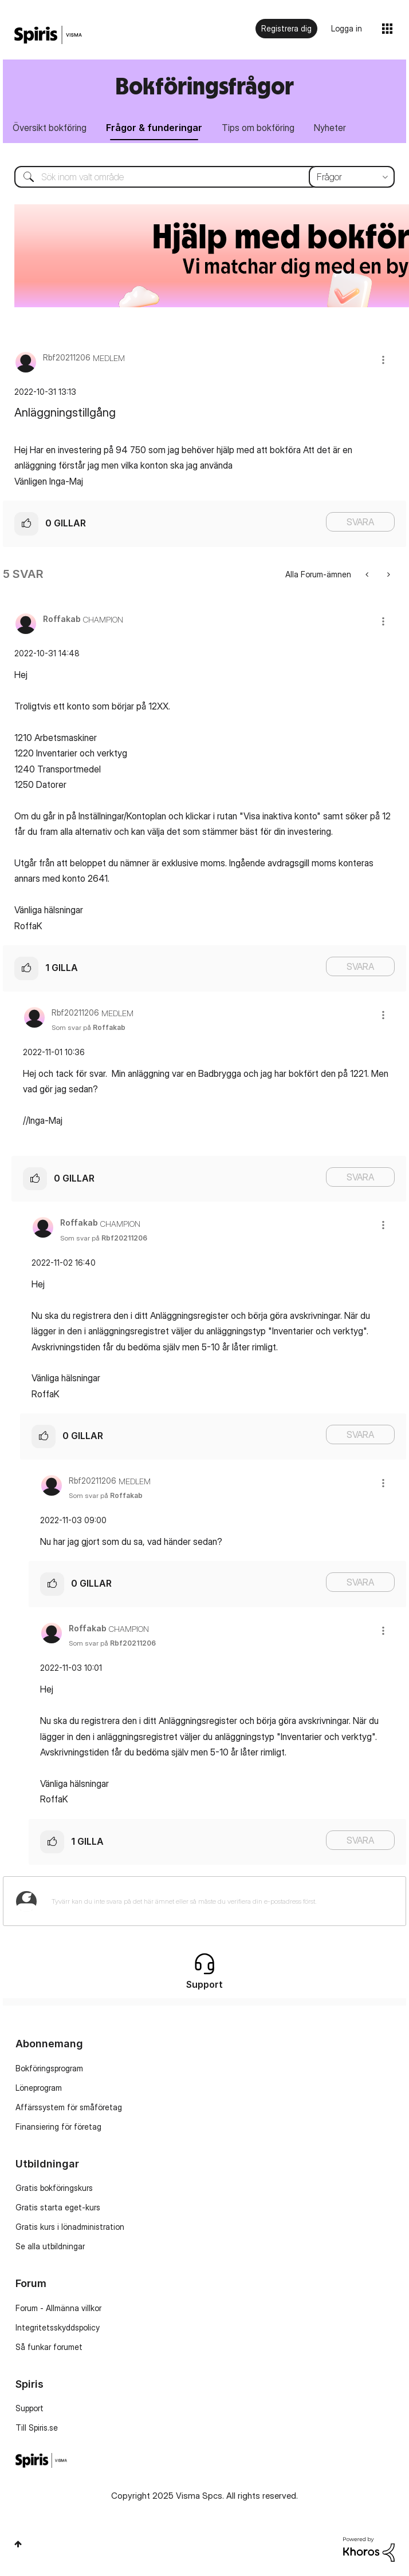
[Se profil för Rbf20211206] (67, 357)
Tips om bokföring (258, 127)
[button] (383, 359)
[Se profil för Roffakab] (62, 619)
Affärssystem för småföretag (68, 2107)
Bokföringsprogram (49, 2068)
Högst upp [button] (18, 2544)
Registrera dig (286, 28)
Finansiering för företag (58, 2126)
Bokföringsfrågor (204, 85)
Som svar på (88, 1027)
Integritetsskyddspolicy (57, 2327)
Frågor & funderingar (154, 127)
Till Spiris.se (36, 2427)
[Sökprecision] (352, 177)
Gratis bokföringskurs (54, 2188)
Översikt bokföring (49, 127)
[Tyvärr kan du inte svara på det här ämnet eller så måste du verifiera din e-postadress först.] (219, 1901)
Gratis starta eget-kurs (57, 2207)
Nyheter (330, 127)
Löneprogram (38, 2087)
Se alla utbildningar (50, 2246)
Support (29, 2408)
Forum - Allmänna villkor (58, 2308)
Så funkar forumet (48, 2347)
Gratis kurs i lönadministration (69, 2227)
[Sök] (204, 177)
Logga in (346, 28)
